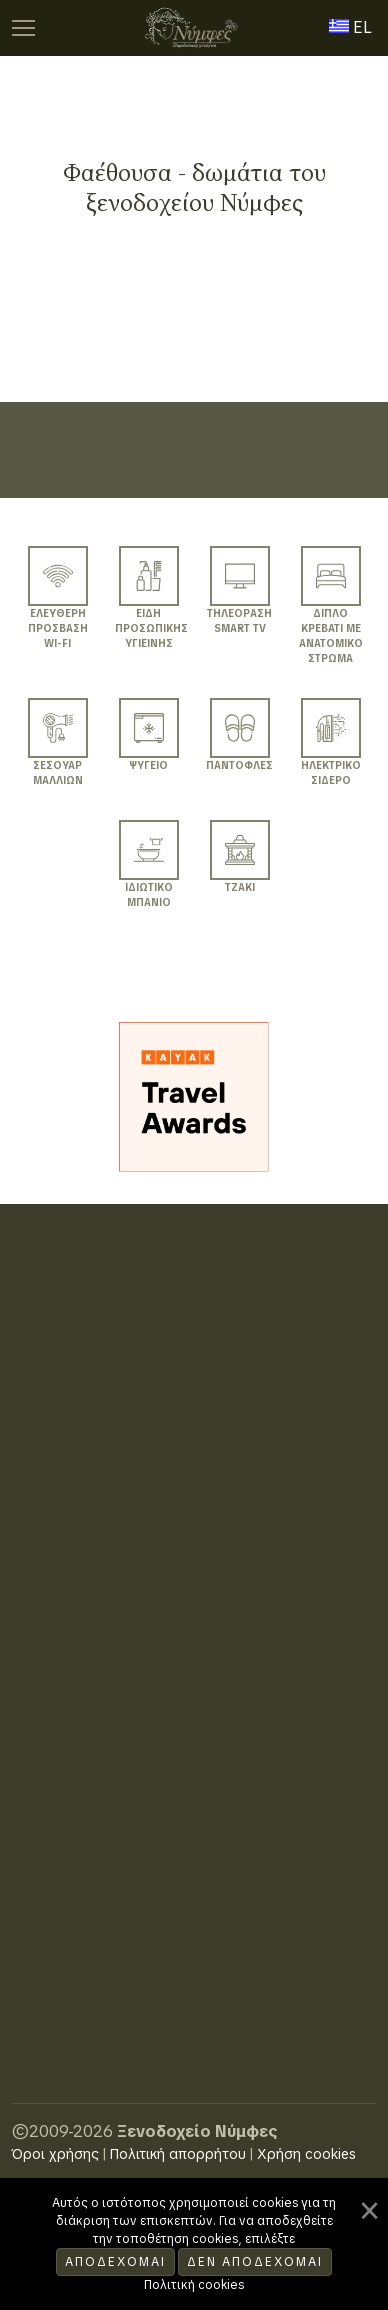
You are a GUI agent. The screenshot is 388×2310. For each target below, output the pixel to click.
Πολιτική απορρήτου (178, 2154)
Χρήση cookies (306, 2154)
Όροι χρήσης (55, 2154)
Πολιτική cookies (194, 2285)
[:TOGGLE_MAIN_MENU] (23, 28)
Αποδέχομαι (115, 2262)
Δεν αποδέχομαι (255, 2262)
